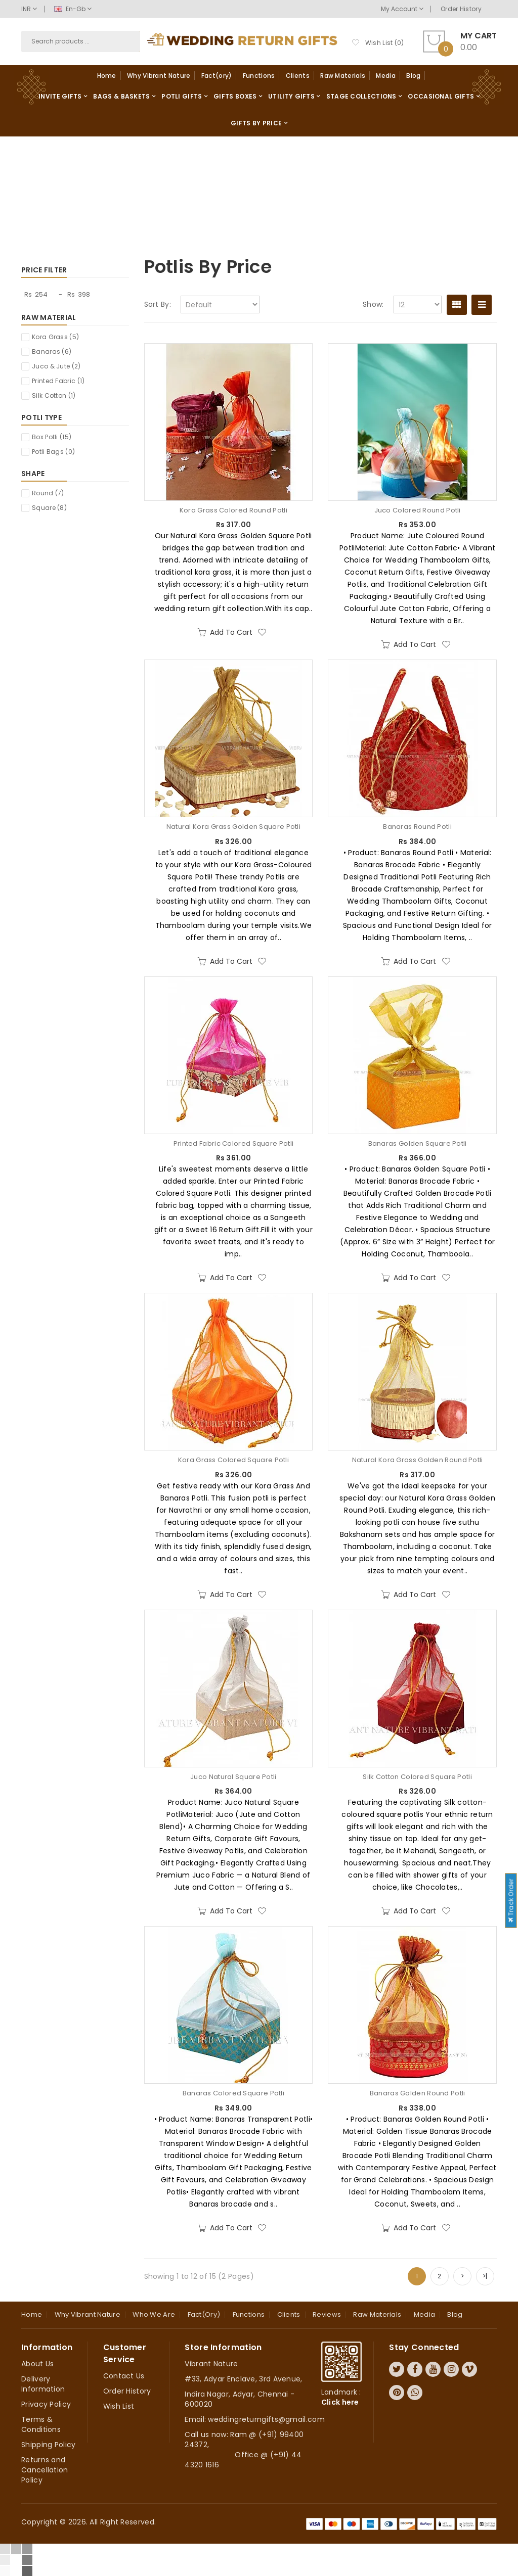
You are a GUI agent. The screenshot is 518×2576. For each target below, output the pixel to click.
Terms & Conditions (41, 2424)
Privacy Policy (46, 2404)
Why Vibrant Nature (158, 75)
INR (29, 9)
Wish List (119, 2406)
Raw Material (48, 317)
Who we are (154, 2314)
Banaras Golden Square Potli (417, 1143)
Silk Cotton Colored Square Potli (417, 1777)
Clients (298, 75)
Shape (33, 474)
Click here (340, 2402)
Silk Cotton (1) (54, 395)
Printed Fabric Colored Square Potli (234, 1143)
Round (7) (48, 493)
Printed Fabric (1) (58, 381)
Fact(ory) (216, 75)
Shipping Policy (48, 2445)
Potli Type (41, 417)
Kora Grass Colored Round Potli (233, 510)
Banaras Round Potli (417, 826)
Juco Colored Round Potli (417, 510)
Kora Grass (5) (55, 337)
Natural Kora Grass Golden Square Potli (233, 826)
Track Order (510, 1900)
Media (386, 75)
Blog (413, 75)
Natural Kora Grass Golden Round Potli (417, 1460)
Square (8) (49, 507)
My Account (402, 9)
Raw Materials (342, 75)
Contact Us (124, 2376)
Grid (457, 305)
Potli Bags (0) (53, 451)
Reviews (327, 2314)
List (481, 305)
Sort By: (157, 304)
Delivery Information (43, 2384)
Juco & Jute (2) (56, 366)
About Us (37, 2364)
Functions (259, 75)
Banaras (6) (51, 351)
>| (485, 2276)
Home (106, 75)
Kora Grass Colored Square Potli (233, 1460)
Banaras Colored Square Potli (233, 2093)
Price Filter (44, 270)
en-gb (73, 9)
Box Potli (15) (51, 437)
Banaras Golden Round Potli (417, 2093)
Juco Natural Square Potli (233, 1777)
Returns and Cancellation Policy (44, 2470)
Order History (461, 9)
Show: (373, 304)
